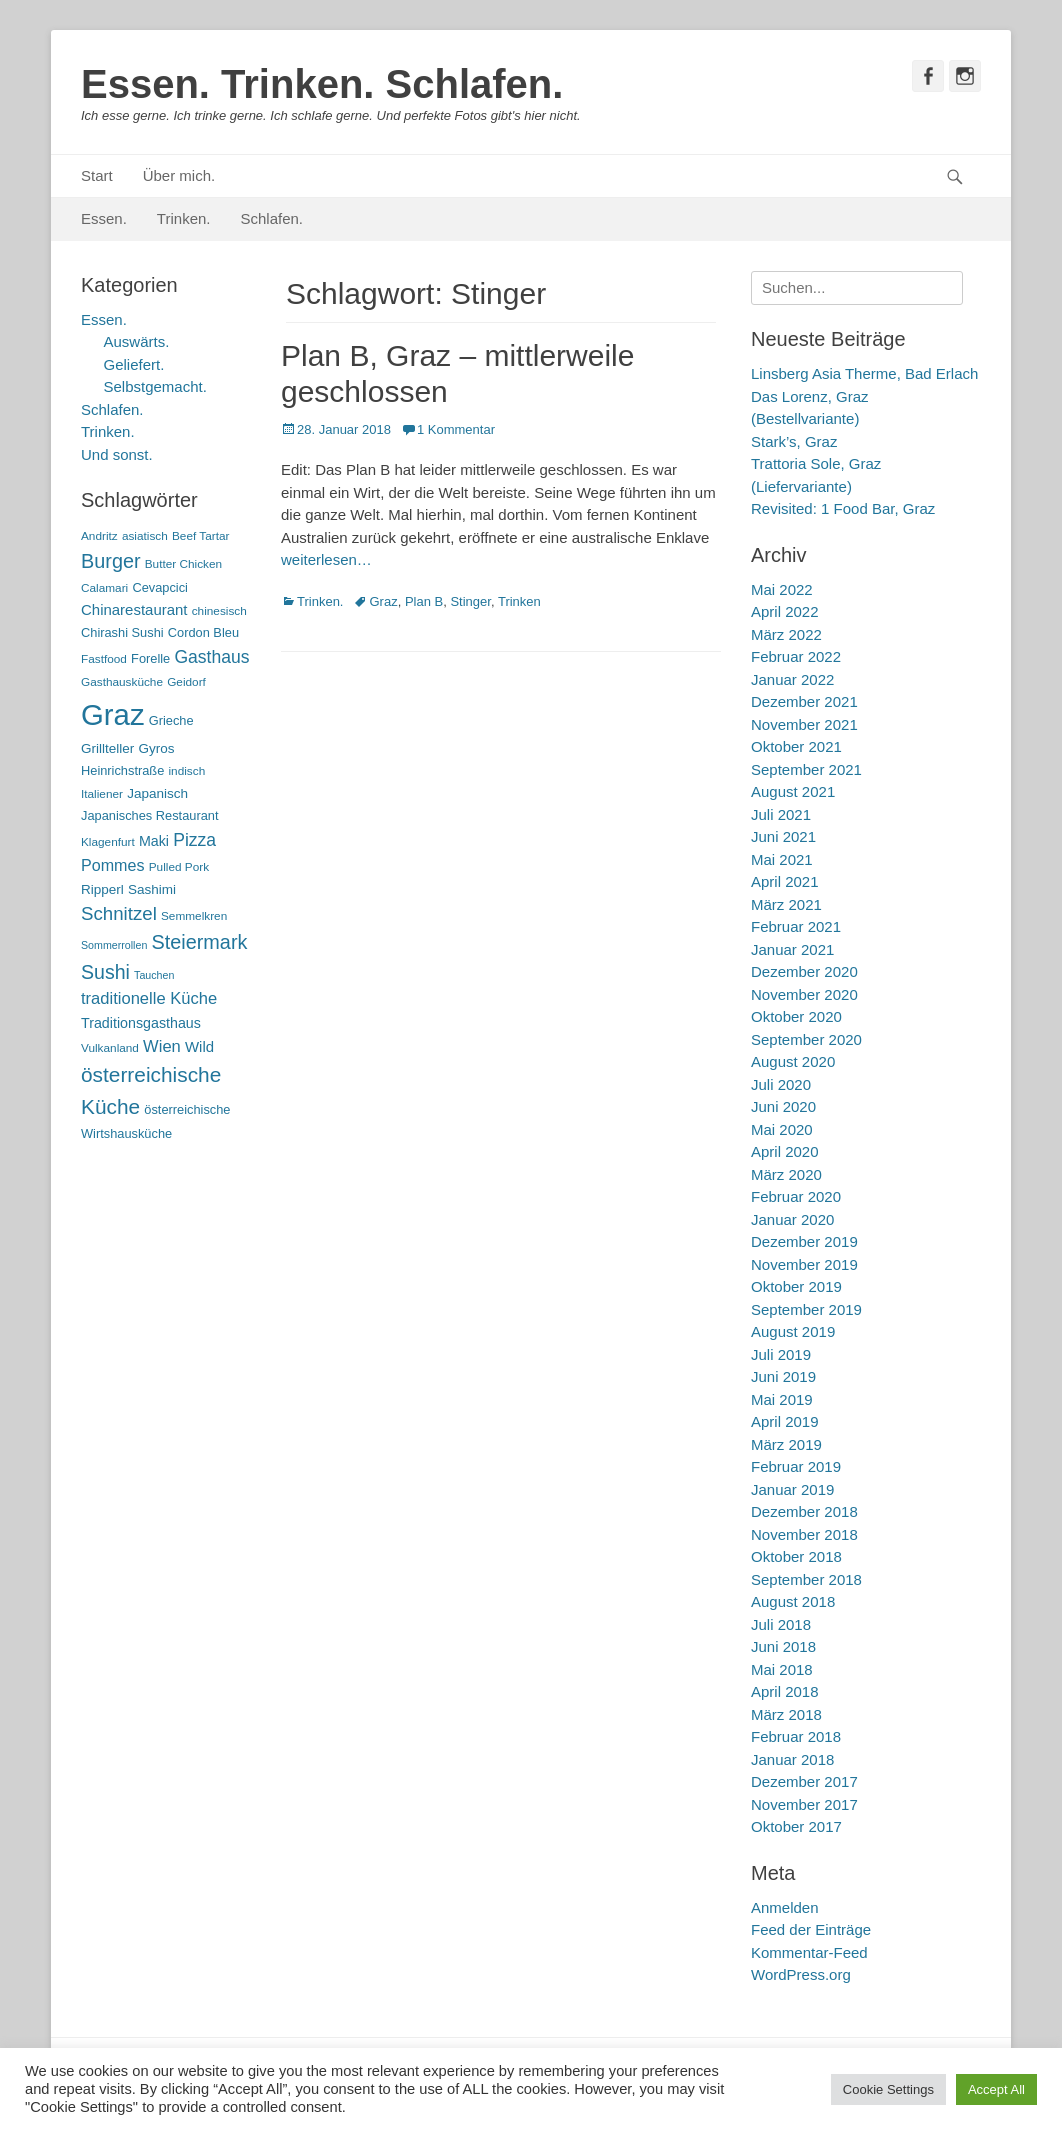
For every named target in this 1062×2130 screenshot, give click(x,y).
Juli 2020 (781, 1084)
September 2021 (806, 769)
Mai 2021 (782, 859)
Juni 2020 (783, 1106)
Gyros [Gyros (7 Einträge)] (157, 748)
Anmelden (785, 1907)
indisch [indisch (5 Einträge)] (186, 771)
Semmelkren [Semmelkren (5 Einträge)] (194, 916)
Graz (383, 601)
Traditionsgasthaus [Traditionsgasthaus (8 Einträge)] (141, 1023)
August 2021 (793, 791)
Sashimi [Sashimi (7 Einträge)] (152, 889)
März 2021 (786, 904)
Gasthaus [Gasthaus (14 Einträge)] (211, 657)
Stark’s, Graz (794, 441)
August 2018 (793, 1601)
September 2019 (806, 1309)
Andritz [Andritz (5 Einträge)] (99, 536)
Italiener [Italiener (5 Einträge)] (102, 794)
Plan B (424, 601)
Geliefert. (134, 364)
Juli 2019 (781, 1354)
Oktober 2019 (796, 1286)
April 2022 (785, 611)
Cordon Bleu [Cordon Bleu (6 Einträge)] (203, 632)
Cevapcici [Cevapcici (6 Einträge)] (160, 587)
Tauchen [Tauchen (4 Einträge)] (154, 975)
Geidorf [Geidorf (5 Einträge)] (186, 682)
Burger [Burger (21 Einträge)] (111, 561)
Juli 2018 (781, 1624)
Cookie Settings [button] (888, 2089)
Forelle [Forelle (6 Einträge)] (150, 658)
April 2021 (785, 881)
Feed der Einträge (811, 1929)
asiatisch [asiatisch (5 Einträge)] (145, 536)
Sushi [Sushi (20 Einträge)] (105, 972)
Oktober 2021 (796, 746)
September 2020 (806, 1039)
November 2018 (804, 1534)
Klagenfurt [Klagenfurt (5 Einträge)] (108, 842)
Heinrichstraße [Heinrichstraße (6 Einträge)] (122, 770)
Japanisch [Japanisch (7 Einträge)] (157, 793)
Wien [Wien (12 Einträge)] (162, 1046)
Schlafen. (272, 218)
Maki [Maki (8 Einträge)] (154, 841)
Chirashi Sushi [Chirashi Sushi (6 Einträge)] (122, 632)
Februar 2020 (796, 1196)
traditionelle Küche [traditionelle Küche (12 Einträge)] (149, 998)
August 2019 (793, 1331)
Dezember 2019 (804, 1241)
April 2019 (785, 1421)
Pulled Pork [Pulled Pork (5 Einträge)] (179, 867)
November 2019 (804, 1264)
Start (97, 175)
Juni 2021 (783, 836)
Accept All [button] (996, 2089)
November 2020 (804, 994)
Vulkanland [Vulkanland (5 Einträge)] (110, 1048)
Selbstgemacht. (155, 386)
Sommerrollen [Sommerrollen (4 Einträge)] (114, 945)
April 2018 (785, 1691)
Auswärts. (137, 341)
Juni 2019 (783, 1376)
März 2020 (786, 1174)
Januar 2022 (792, 679)
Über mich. (179, 175)
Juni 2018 (783, 1646)
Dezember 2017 (804, 1781)
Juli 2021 (781, 814)
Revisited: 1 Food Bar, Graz (843, 508)
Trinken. (184, 218)
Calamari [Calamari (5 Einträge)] (104, 588)
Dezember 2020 (804, 971)
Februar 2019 (796, 1466)
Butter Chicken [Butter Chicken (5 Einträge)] (183, 564)
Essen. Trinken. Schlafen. (322, 84)
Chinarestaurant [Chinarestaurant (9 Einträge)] (134, 609)
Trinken (519, 601)
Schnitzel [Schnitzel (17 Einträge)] (119, 913)
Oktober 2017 (796, 1826)
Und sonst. (117, 454)
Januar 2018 (792, 1759)
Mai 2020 (782, 1129)
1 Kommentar (456, 429)
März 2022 (786, 634)
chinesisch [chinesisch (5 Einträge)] (219, 611)
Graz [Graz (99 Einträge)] (113, 714)
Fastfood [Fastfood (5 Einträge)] (104, 659)
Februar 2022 (796, 656)
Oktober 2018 (796, 1556)
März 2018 (786, 1714)
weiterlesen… (326, 559)
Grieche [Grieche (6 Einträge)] (171, 720)
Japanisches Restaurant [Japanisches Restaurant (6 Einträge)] (149, 815)
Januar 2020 (792, 1219)
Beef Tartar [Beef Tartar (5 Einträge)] (201, 536)
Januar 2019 (792, 1489)
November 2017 (804, 1804)
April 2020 (785, 1151)
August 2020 (793, 1061)
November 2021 (804, 724)
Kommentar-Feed (809, 1952)
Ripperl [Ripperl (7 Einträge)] (102, 889)
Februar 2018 (796, 1736)
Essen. (104, 218)
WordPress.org (801, 1974)
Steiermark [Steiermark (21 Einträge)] (200, 942)
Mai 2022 (782, 589)
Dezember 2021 (804, 701)
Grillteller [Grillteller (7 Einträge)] (107, 748)
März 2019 (786, 1444)
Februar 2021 (796, 926)
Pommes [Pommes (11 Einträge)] (113, 865)
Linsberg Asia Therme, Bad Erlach (864, 373)
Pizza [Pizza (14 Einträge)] (194, 840)
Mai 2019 (782, 1399)
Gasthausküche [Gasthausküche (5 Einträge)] (122, 682)
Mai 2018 (782, 1669)
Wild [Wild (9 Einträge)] (199, 1046)
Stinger (470, 601)
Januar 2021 (792, 949)
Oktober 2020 (796, 1016)
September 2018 (806, 1579)
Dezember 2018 (804, 1511)
